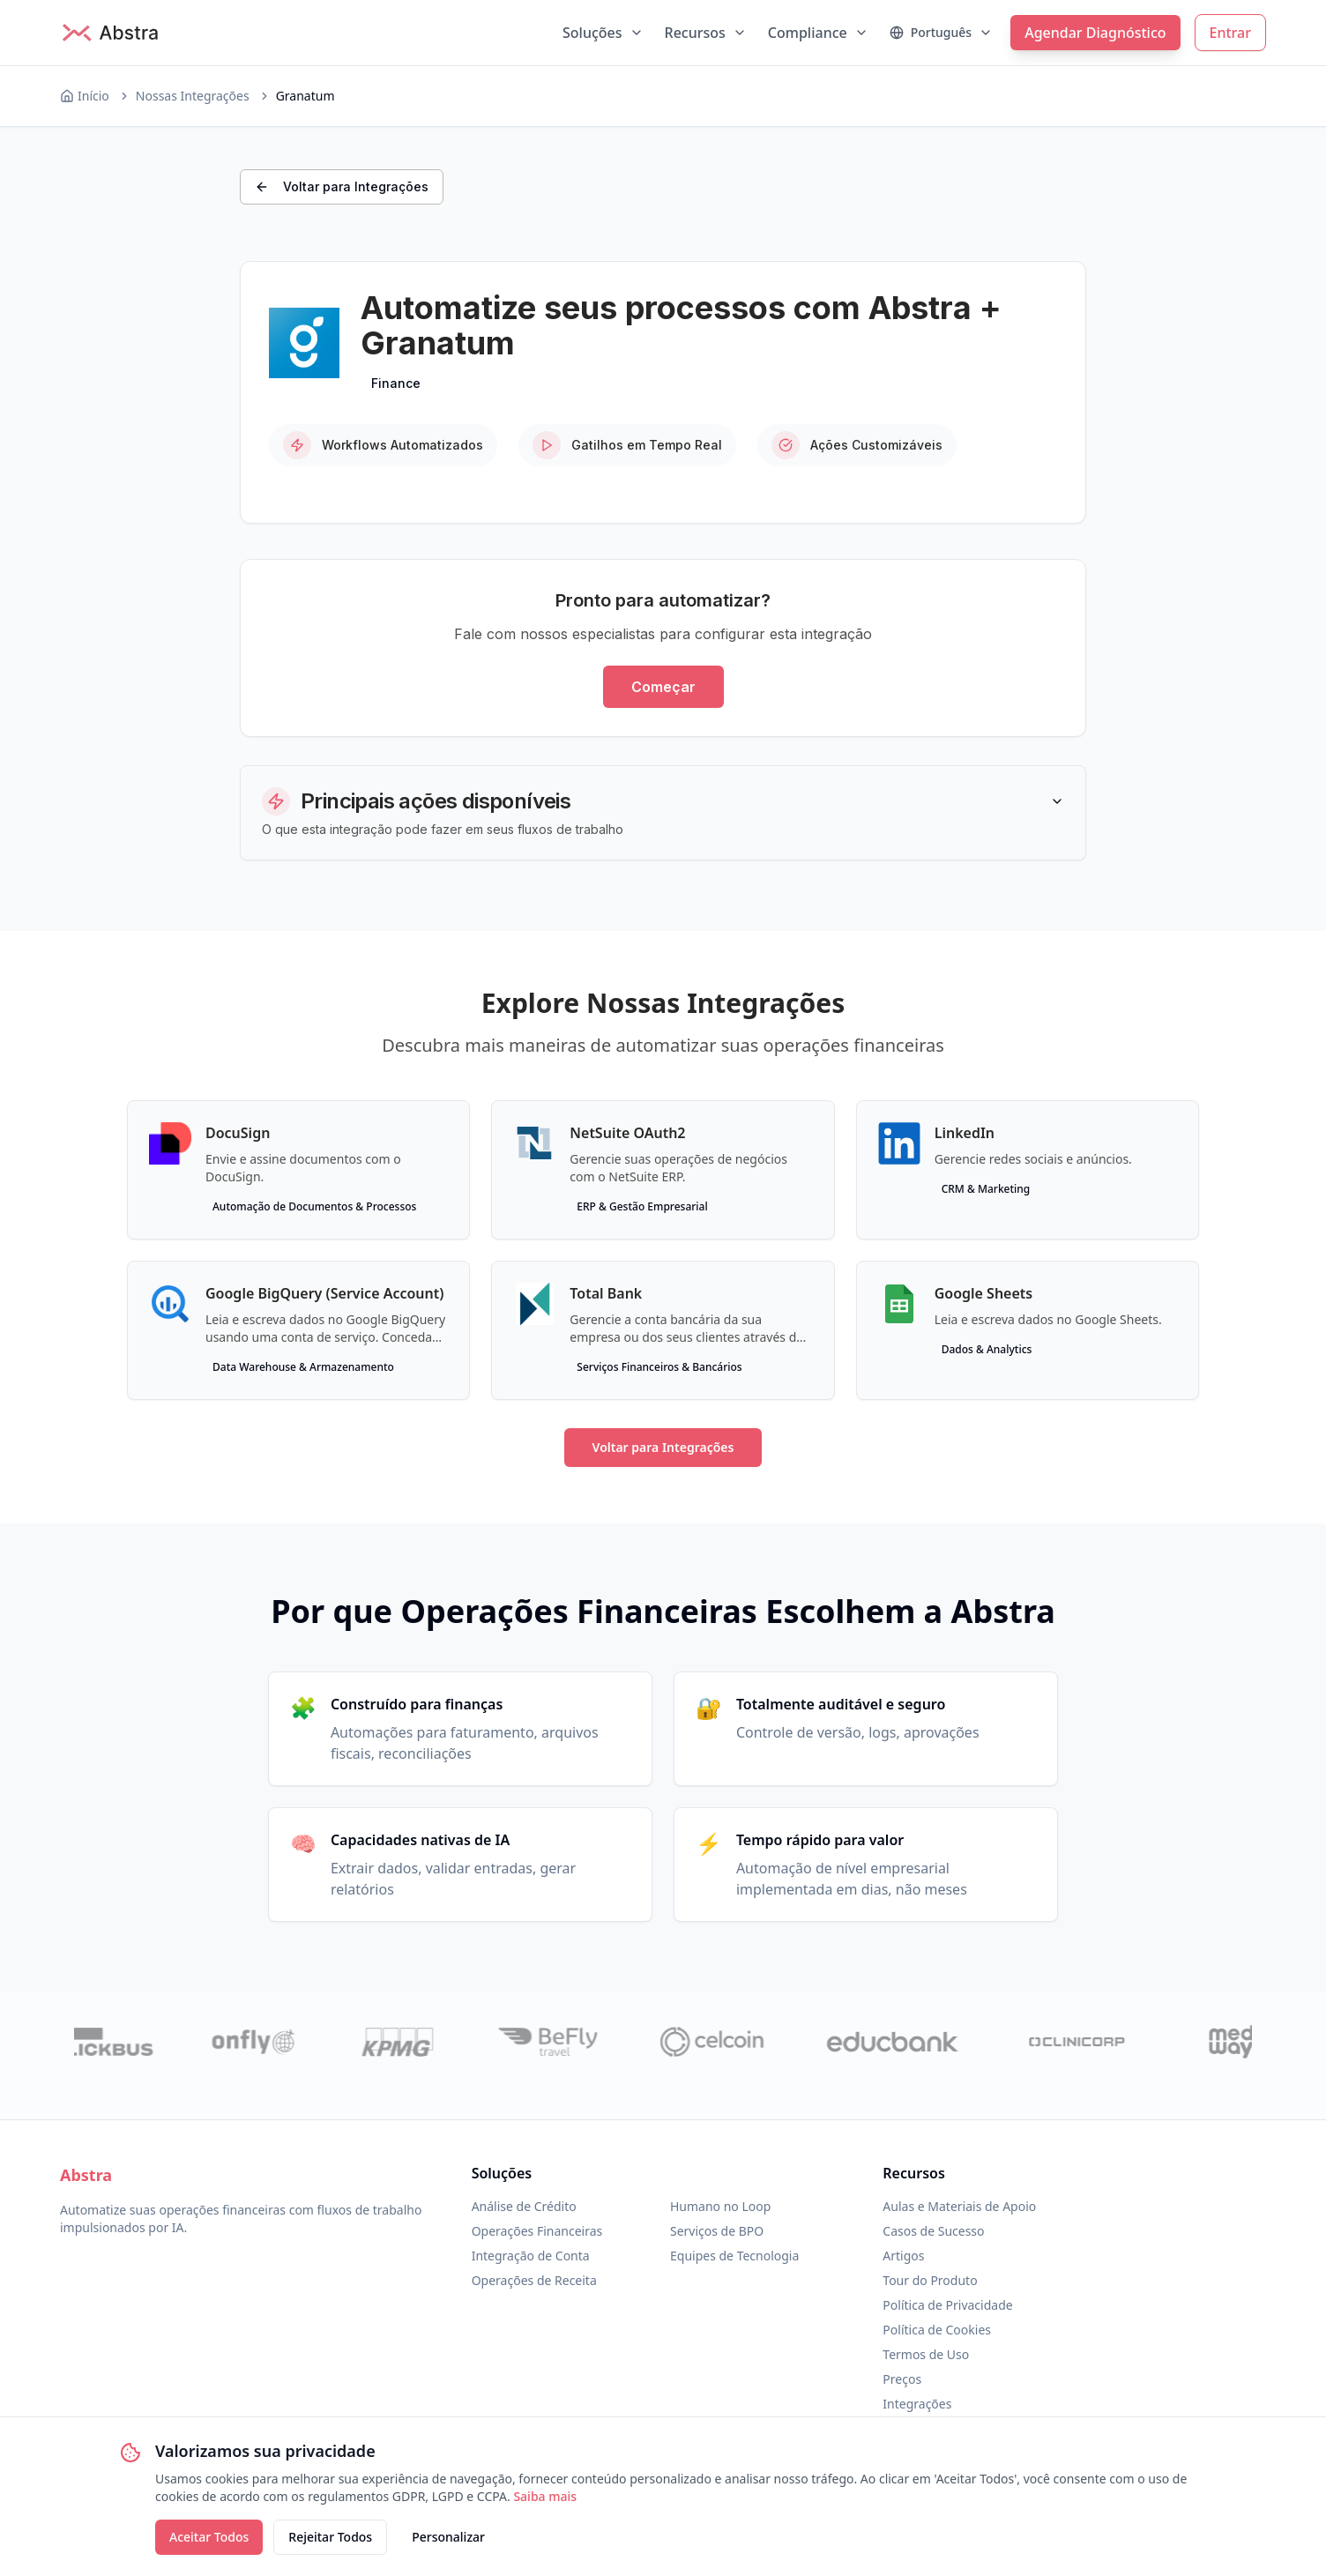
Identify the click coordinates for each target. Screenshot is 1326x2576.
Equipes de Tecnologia (734, 2255)
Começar (663, 687)
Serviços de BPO (717, 2230)
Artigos (903, 2255)
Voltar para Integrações (341, 186)
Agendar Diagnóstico (1095, 32)
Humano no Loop (720, 2206)
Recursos (706, 32)
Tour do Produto (930, 2280)
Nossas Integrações (193, 95)
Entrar (1230, 32)
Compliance (818, 32)
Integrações (917, 2403)
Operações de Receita (534, 2280)
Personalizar (448, 2536)
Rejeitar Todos (330, 2536)
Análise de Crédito (524, 2206)
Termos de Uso (926, 2354)
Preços (902, 2379)
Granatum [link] (305, 95)
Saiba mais (545, 2496)
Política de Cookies (937, 2329)
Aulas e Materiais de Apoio (959, 2206)
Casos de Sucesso (933, 2230)
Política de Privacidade (947, 2305)
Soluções (603, 32)
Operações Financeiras (537, 2230)
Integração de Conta (531, 2255)
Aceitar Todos (209, 2536)
